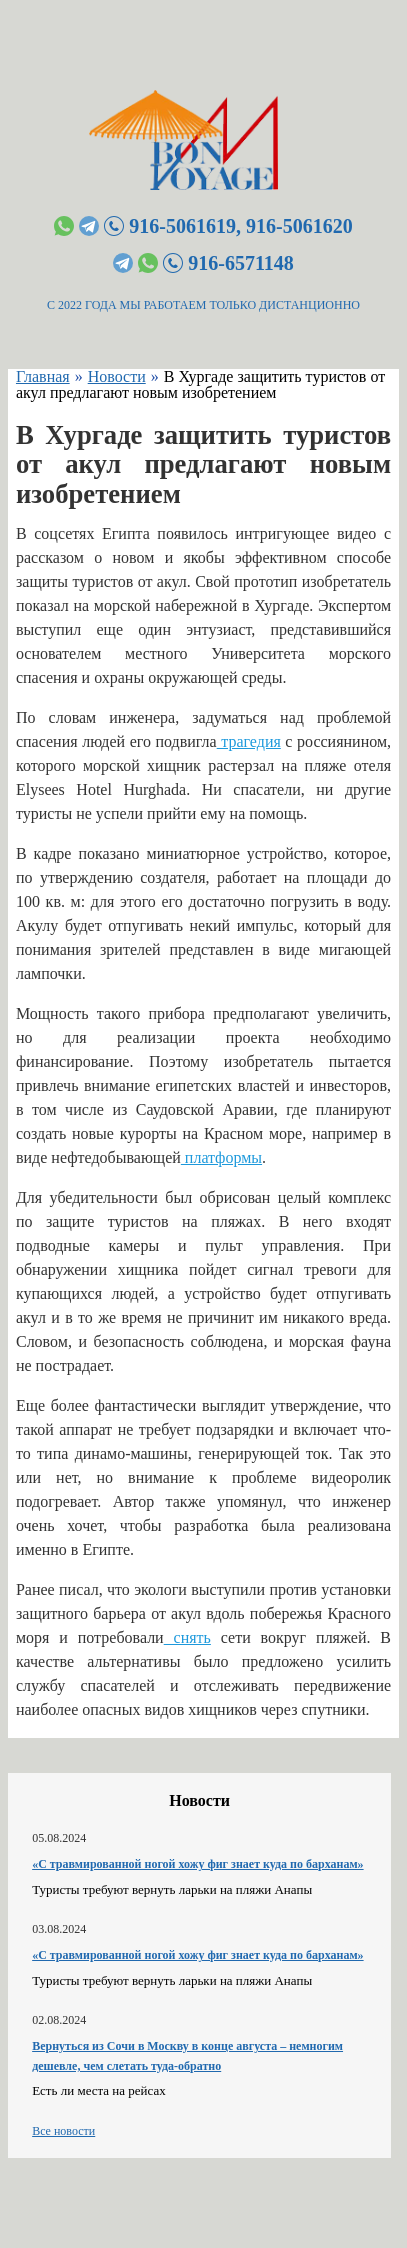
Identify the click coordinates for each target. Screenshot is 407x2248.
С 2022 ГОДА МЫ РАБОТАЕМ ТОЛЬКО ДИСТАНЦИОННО (203, 305)
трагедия (249, 741)
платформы (221, 1157)
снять (187, 1637)
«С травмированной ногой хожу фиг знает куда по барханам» (197, 1864)
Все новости (63, 2131)
